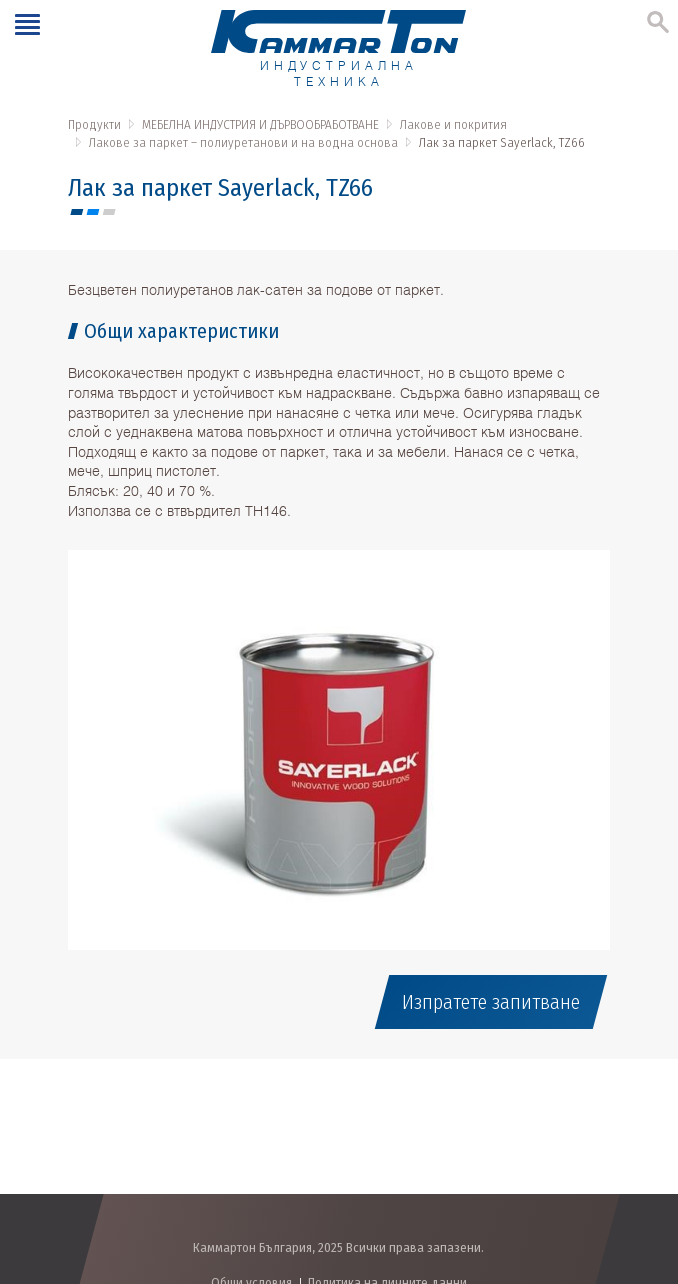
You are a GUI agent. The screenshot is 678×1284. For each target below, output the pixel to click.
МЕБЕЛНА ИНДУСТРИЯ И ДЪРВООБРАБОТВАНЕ (260, 124)
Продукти (94, 124)
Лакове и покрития (453, 124)
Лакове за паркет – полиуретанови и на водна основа (243, 142)
